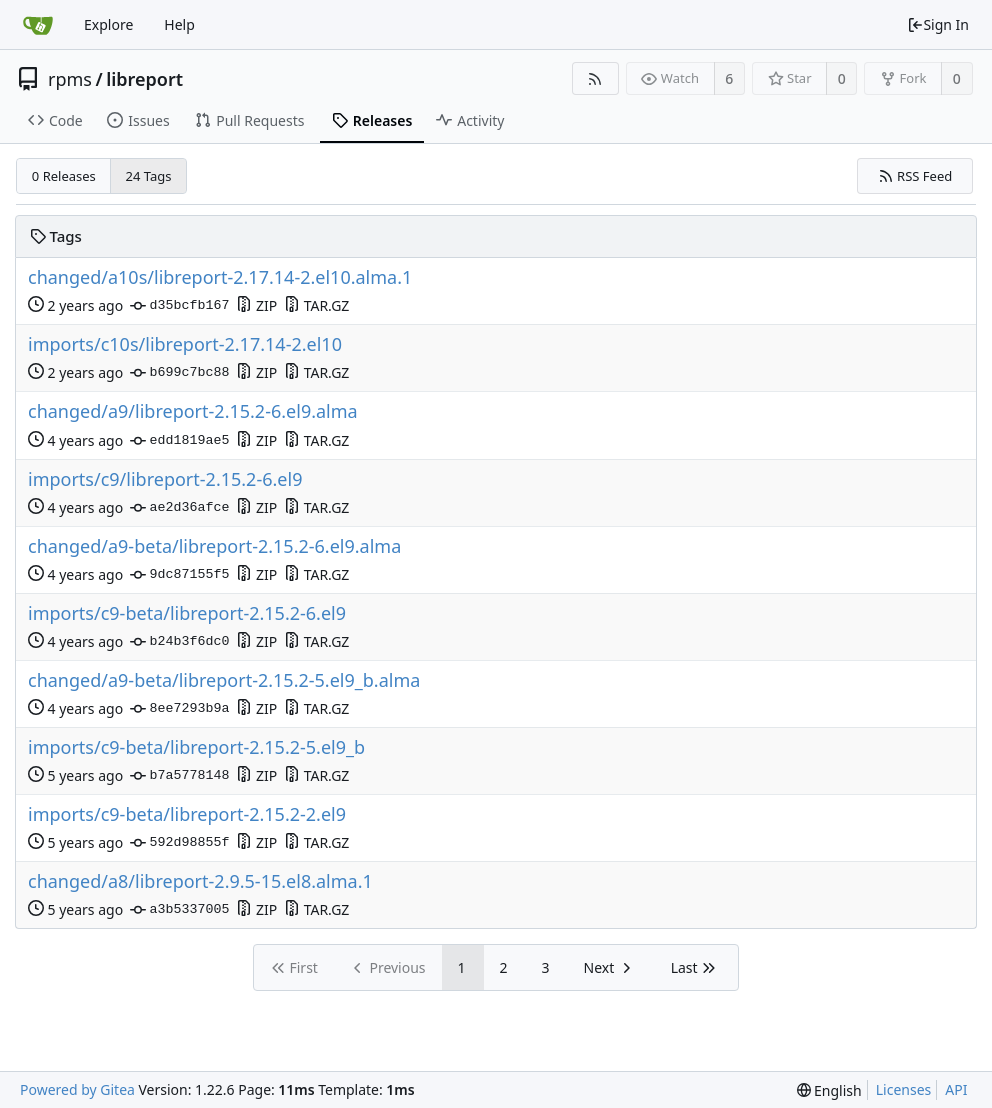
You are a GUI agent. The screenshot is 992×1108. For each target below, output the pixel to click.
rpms (70, 79)
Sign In (938, 24)
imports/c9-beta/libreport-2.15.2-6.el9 (187, 613)
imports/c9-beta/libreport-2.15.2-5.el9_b (196, 747)
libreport (144, 79)
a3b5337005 (179, 910)
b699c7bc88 (179, 373)
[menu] (829, 1090)
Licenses (904, 1089)
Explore (108, 24)
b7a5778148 (179, 776)
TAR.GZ (316, 305)
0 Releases (64, 176)
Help (179, 24)
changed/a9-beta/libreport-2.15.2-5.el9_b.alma (224, 680)
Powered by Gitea (77, 1089)
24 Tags (149, 176)
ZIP (256, 305)
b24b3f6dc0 (179, 642)
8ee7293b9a (179, 709)
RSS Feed (915, 176)
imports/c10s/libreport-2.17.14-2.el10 (185, 344)
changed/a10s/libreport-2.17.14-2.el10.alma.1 (220, 277)
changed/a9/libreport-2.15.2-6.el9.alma (193, 411)
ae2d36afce (179, 508)
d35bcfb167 (179, 306)
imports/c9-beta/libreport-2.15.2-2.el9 (187, 814)
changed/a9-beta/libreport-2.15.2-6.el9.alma (214, 546)
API (956, 1089)
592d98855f (179, 843)
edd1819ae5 (179, 441)
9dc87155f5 (179, 575)
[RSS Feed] (595, 78)
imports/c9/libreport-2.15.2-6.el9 (165, 479)
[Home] (38, 25)
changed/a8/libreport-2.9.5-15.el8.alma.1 (200, 881)
